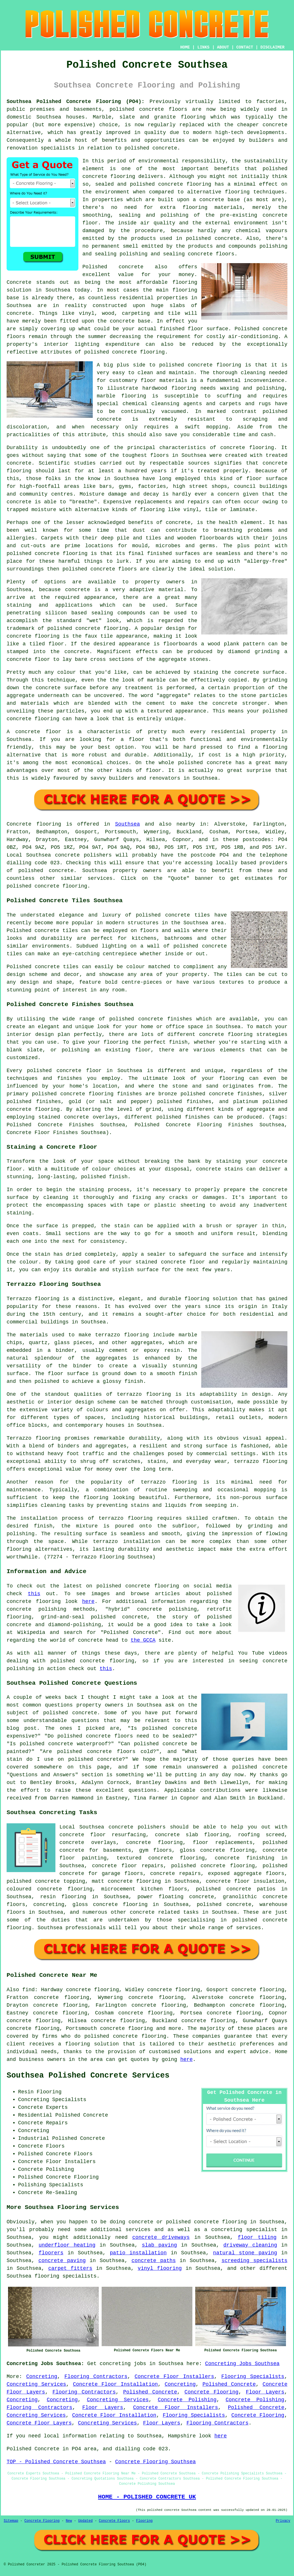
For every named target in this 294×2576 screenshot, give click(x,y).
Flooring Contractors (95, 2376)
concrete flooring (184, 184)
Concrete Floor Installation (115, 2384)
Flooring (144, 2521)
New (69, 2521)
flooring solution (92, 2044)
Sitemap (11, 2521)
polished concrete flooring (206, 2222)
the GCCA (143, 1640)
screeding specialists (254, 2261)
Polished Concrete (229, 2384)
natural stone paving (245, 2253)
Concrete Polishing (187, 2400)
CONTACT (244, 47)
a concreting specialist (240, 2230)
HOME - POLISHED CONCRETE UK (147, 2496)
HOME (185, 47)
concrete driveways (161, 2237)
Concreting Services (36, 2384)
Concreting (41, 2376)
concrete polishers (83, 855)
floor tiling (257, 2237)
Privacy (283, 2521)
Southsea (127, 824)
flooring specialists (65, 2276)
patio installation (138, 2253)
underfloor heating (67, 2245)
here (88, 1601)
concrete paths (153, 2261)
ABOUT (223, 47)
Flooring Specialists (252, 2376)
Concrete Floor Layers (39, 2423)
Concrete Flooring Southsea (155, 2462)
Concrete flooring (34, 824)
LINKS (203, 47)
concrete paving (62, 2261)
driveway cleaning (250, 2245)
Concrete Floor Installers (174, 2376)
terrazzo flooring (144, 1394)
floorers (51, 2253)
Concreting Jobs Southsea (242, 2364)
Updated (85, 2521)
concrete (61, 870)
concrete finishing (244, 1858)
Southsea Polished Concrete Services (88, 2075)
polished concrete (136, 109)
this (34, 1594)
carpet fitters (70, 2268)
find (28, 1990)
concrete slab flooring (192, 1835)
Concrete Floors (114, 2521)
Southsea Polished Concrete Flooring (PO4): (75, 101)
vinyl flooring (160, 2268)
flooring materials (212, 207)
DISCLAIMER (272, 47)
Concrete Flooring (212, 2392)
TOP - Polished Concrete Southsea (56, 2462)
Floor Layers (265, 2392)
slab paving (159, 2245)
